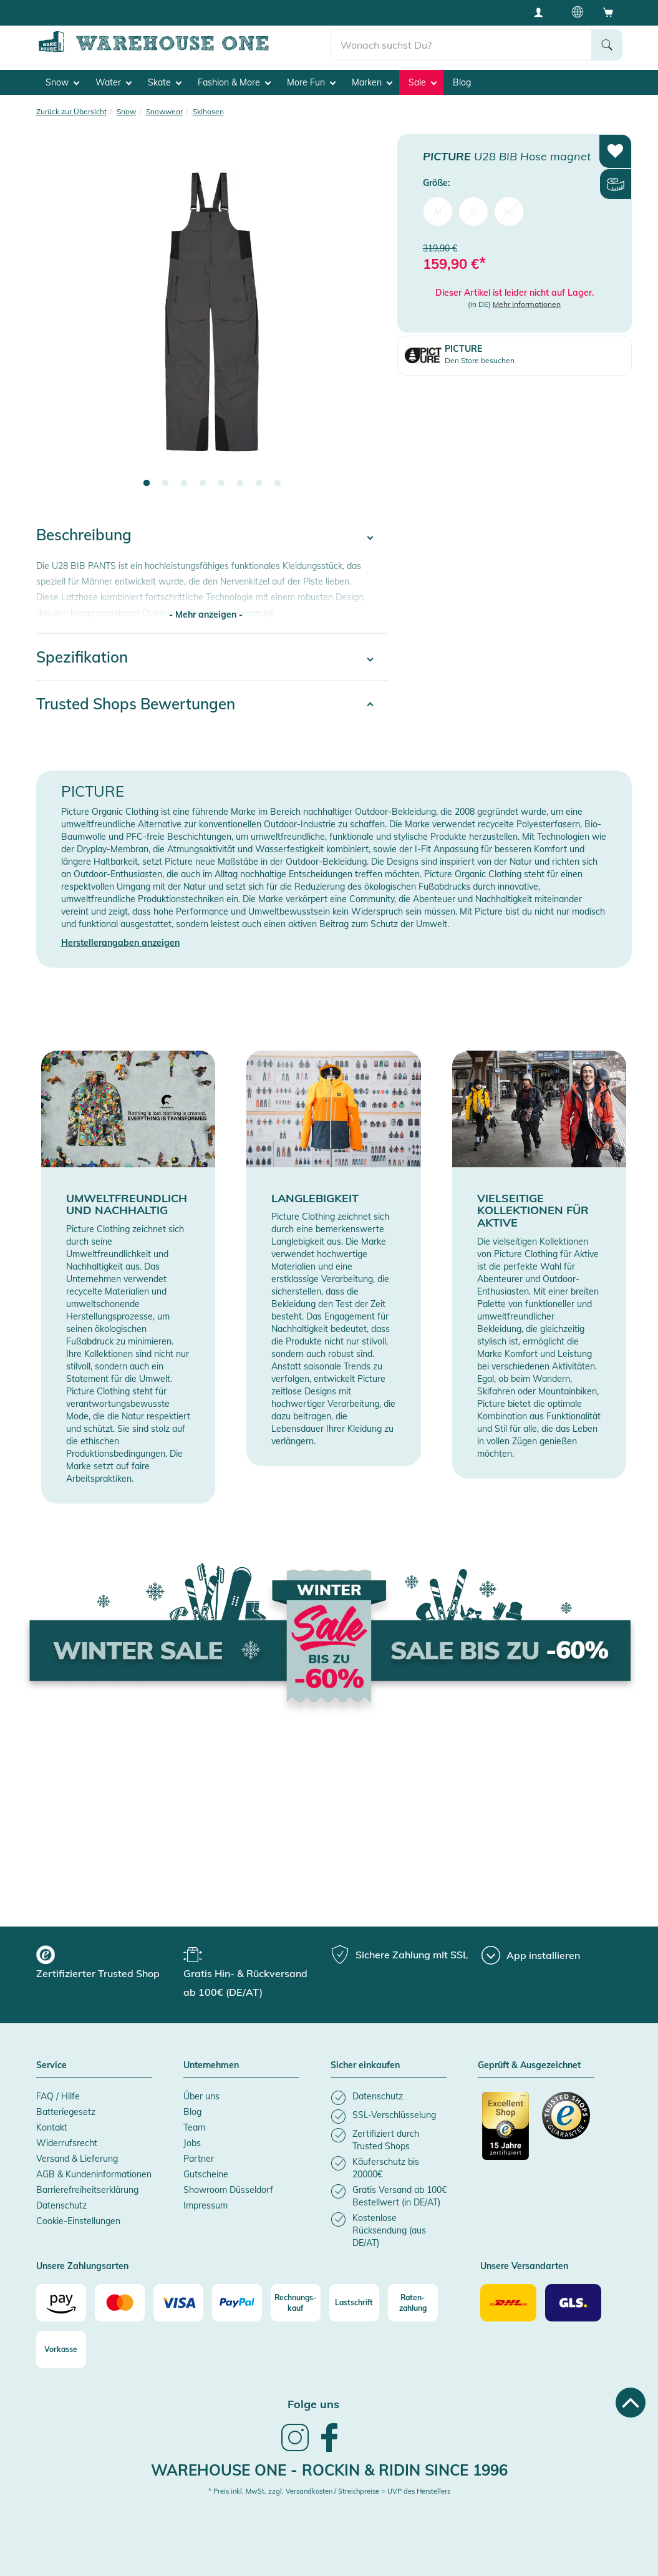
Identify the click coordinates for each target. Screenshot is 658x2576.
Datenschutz (61, 2204)
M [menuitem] (438, 210)
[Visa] (178, 2302)
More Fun (311, 81)
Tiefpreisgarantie (264, 12)
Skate (164, 81)
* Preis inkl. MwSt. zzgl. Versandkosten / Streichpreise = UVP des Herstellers (329, 2490)
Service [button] (51, 2066)
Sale (423, 81)
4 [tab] (202, 483)
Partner (198, 2158)
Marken (372, 81)
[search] (461, 44)
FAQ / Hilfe (58, 2095)
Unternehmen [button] (211, 2066)
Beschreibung (84, 534)
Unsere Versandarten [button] (524, 2266)
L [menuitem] (473, 210)
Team (194, 2126)
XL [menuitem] (508, 210)
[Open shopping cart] (608, 11)
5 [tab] (221, 483)
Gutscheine (205, 2173)
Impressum (205, 2204)
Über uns (201, 2095)
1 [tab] (146, 483)
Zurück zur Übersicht (71, 110)
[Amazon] (61, 2302)
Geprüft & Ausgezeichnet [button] (529, 2066)
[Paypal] (237, 2302)
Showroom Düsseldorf (228, 2189)
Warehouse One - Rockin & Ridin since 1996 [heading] (329, 2469)
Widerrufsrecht (66, 2142)
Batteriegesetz (65, 2111)
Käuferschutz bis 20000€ (370, 12)
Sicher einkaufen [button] (365, 2066)
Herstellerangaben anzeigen (120, 942)
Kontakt (51, 2126)
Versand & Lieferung (77, 2158)
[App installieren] (531, 1955)
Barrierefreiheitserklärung (87, 2189)
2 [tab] (165, 483)
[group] (108, 1964)
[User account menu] (543, 11)
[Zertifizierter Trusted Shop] (506, 2131)
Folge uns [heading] (313, 2403)
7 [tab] (259, 483)
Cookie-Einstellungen (78, 2220)
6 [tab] (240, 483)
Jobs (192, 2142)
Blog (462, 81)
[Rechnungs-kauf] (296, 2302)
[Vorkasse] (61, 2349)
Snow (62, 81)
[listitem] (389, 2097)
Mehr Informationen (527, 304)
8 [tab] (277, 483)
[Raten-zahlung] (413, 2302)
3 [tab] (184, 483)
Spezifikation (82, 656)
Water (113, 81)
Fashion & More (234, 81)
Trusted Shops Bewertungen (135, 703)
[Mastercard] (120, 2302)
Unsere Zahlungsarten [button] (82, 2266)
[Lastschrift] (354, 2302)
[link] (295, 2449)
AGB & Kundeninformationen (94, 2173)
